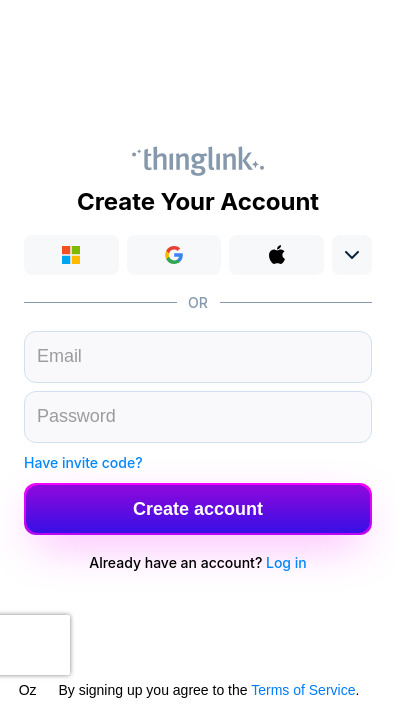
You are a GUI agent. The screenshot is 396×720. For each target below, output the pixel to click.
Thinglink (198, 161)
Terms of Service (303, 690)
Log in (286, 562)
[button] (174, 255)
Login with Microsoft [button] (71, 255)
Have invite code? (83, 462)
